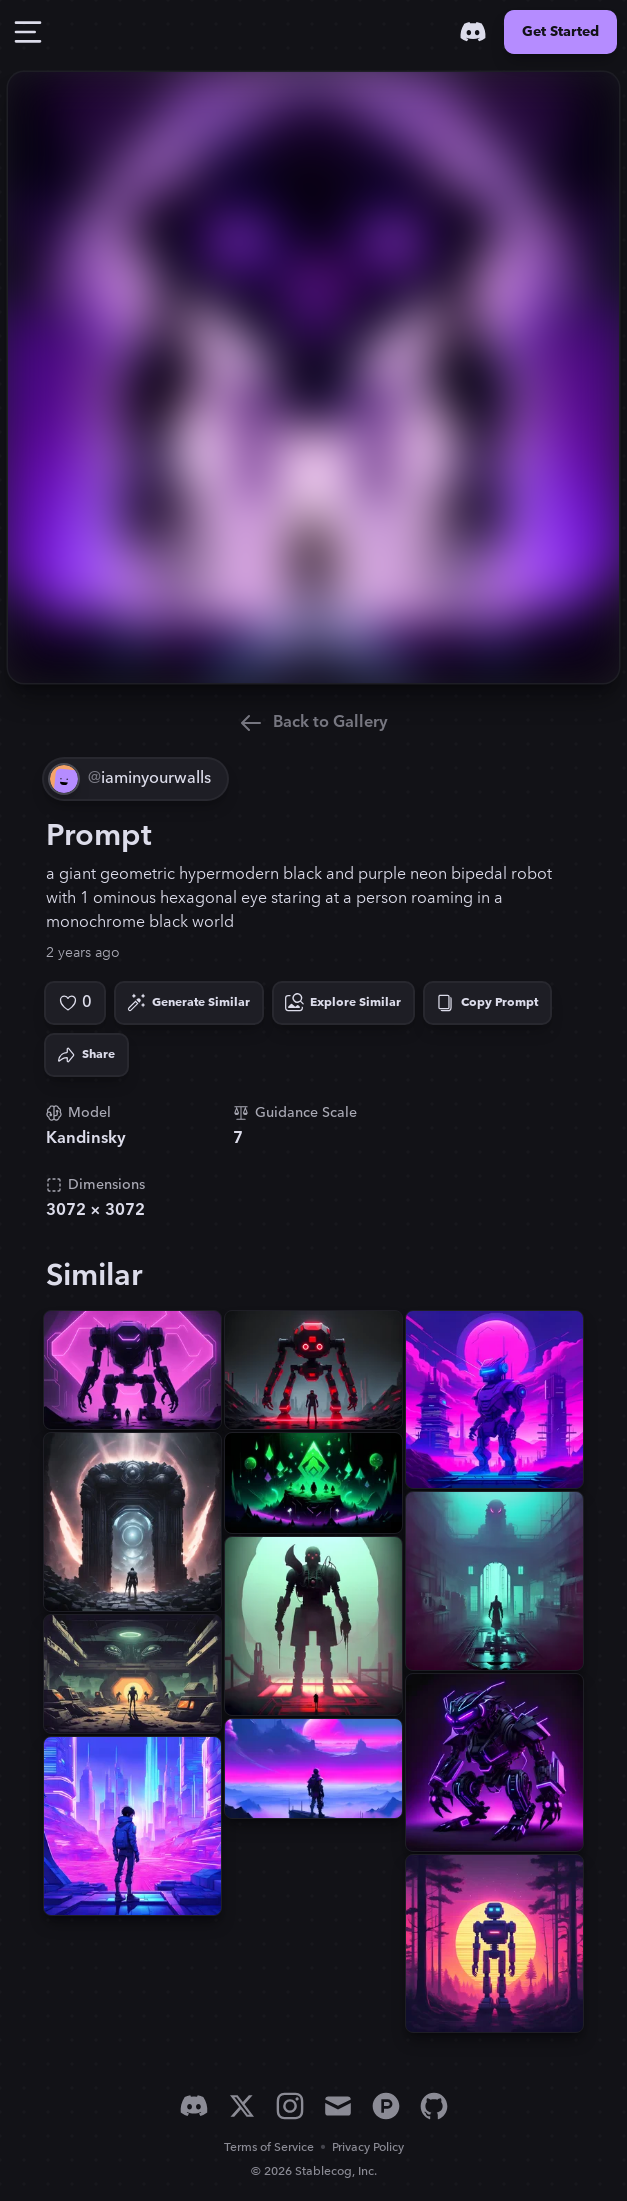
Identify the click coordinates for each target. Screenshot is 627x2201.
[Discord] (473, 32)
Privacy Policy (368, 2147)
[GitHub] (434, 2106)
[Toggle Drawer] (28, 32)
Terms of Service (269, 2147)
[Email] (338, 2106)
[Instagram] (290, 2106)
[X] (242, 2106)
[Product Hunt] (386, 2106)
